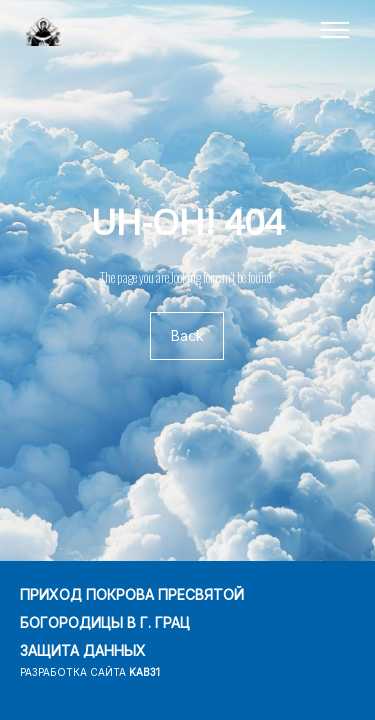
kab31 (144, 672)
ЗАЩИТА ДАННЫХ (83, 650)
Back (187, 336)
